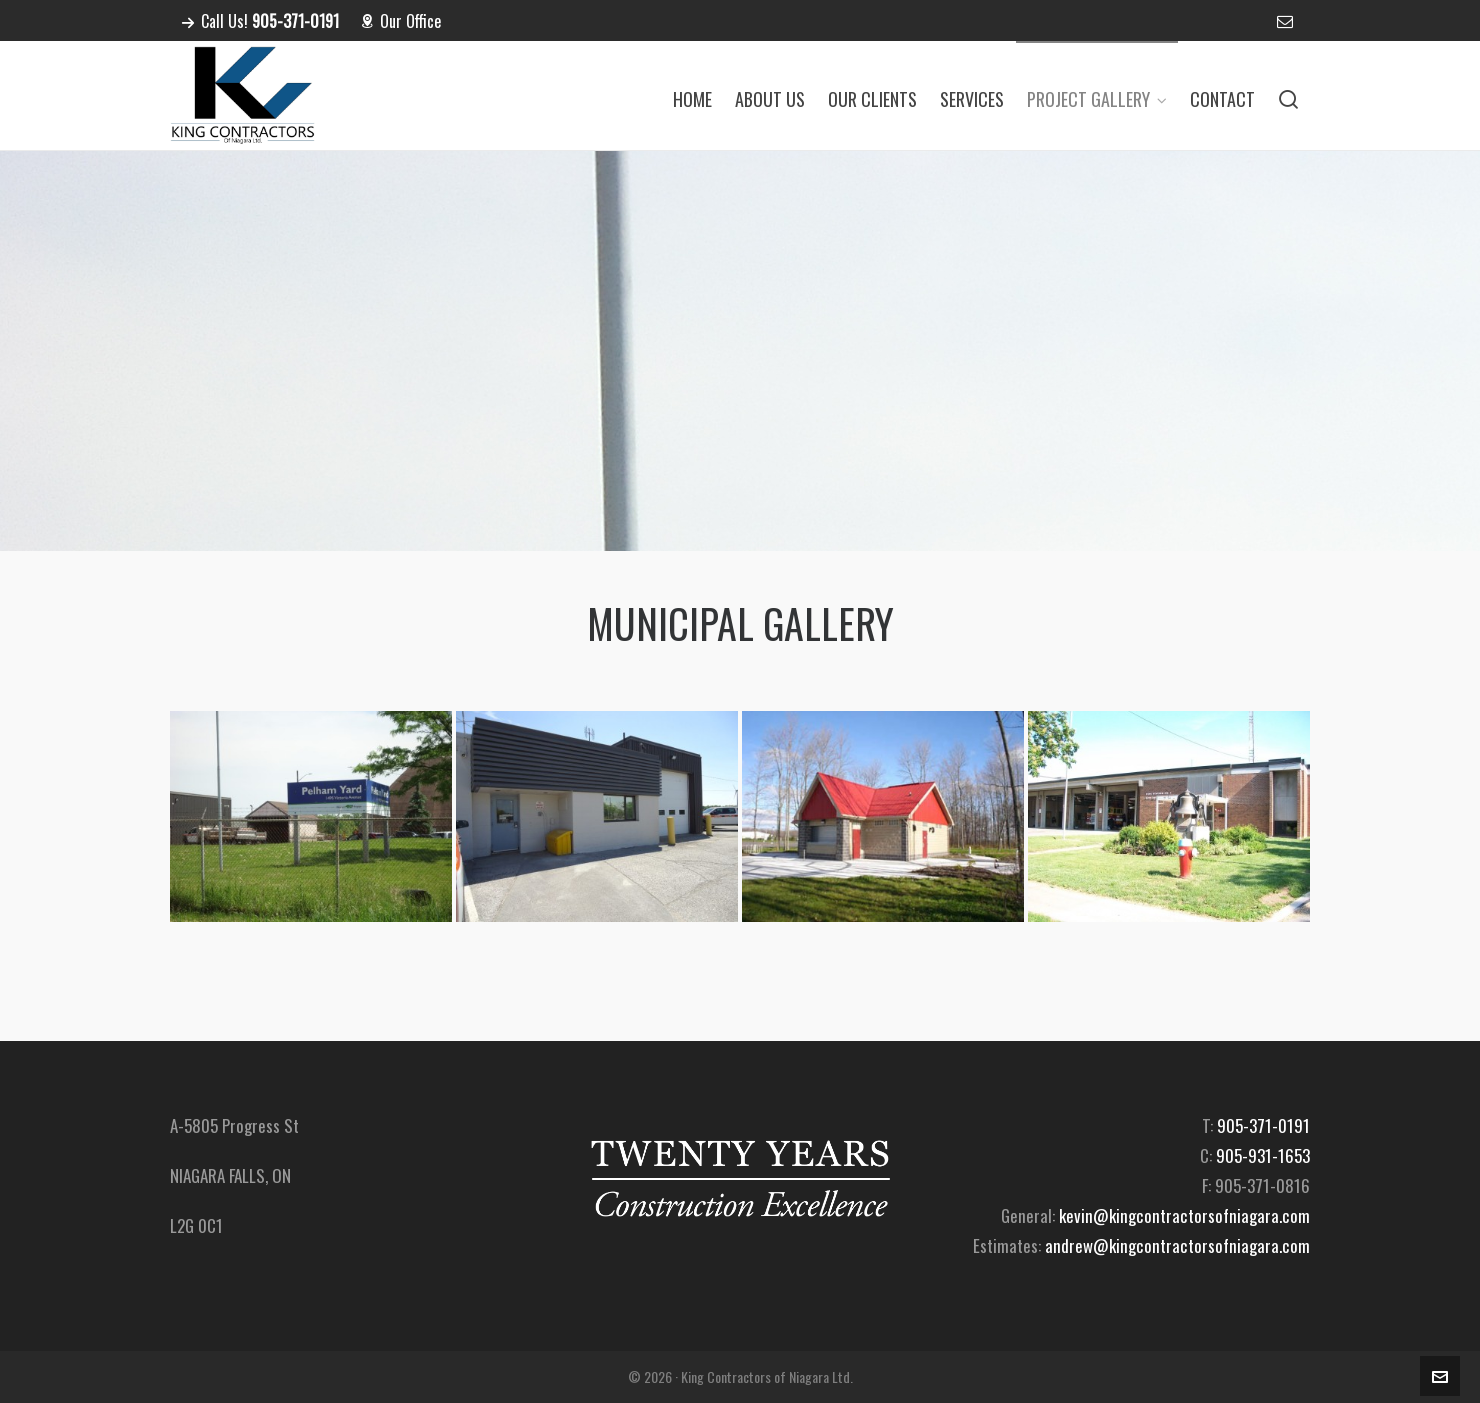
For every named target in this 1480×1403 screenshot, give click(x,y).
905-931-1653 (1263, 1155)
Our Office (400, 21)
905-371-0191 (1263, 1125)
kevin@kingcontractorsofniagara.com (1184, 1215)
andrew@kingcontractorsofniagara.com (1177, 1245)
